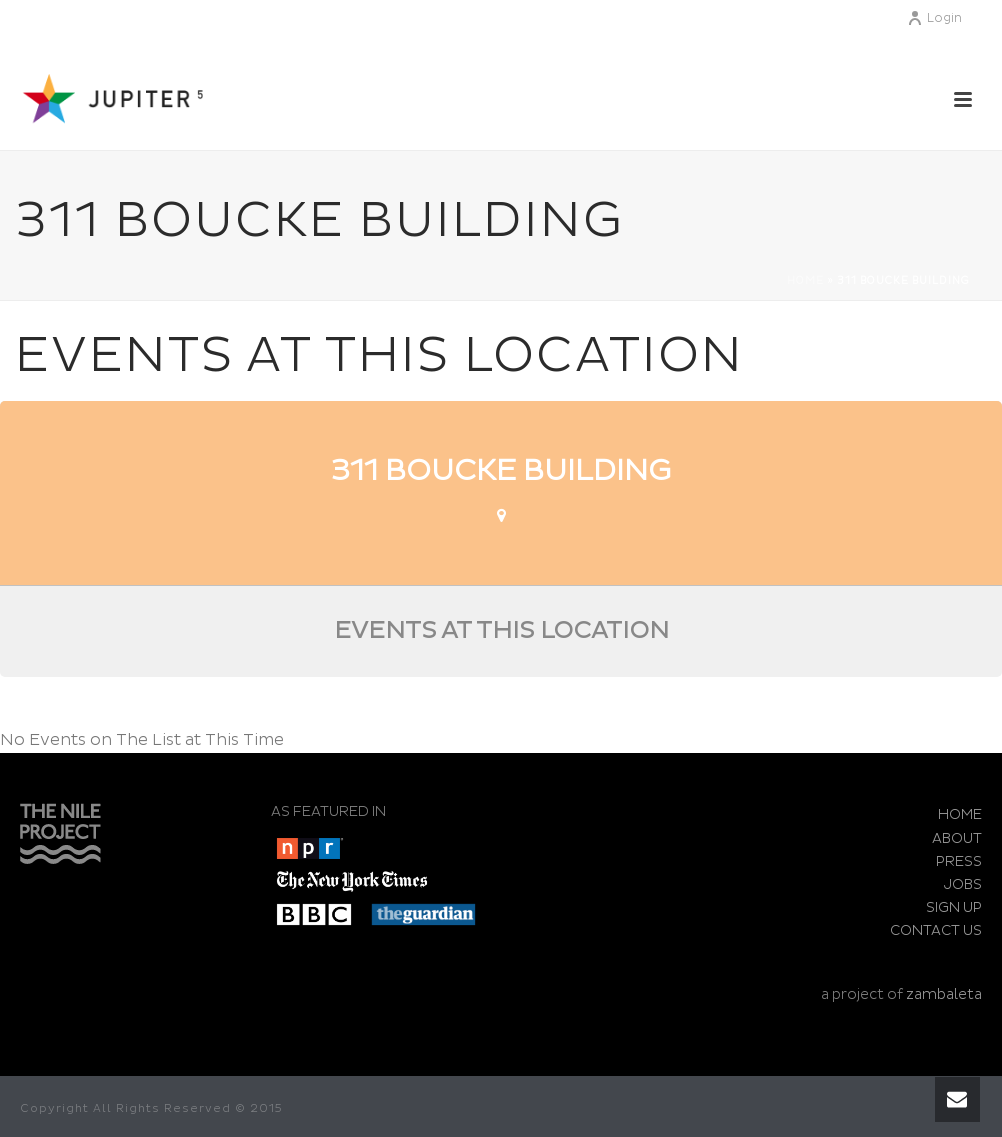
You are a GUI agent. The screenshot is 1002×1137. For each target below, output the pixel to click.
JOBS (963, 884)
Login (934, 18)
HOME (960, 814)
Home (805, 281)
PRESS (959, 861)
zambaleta (944, 994)
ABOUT (957, 838)
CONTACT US (936, 930)
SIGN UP (954, 907)
